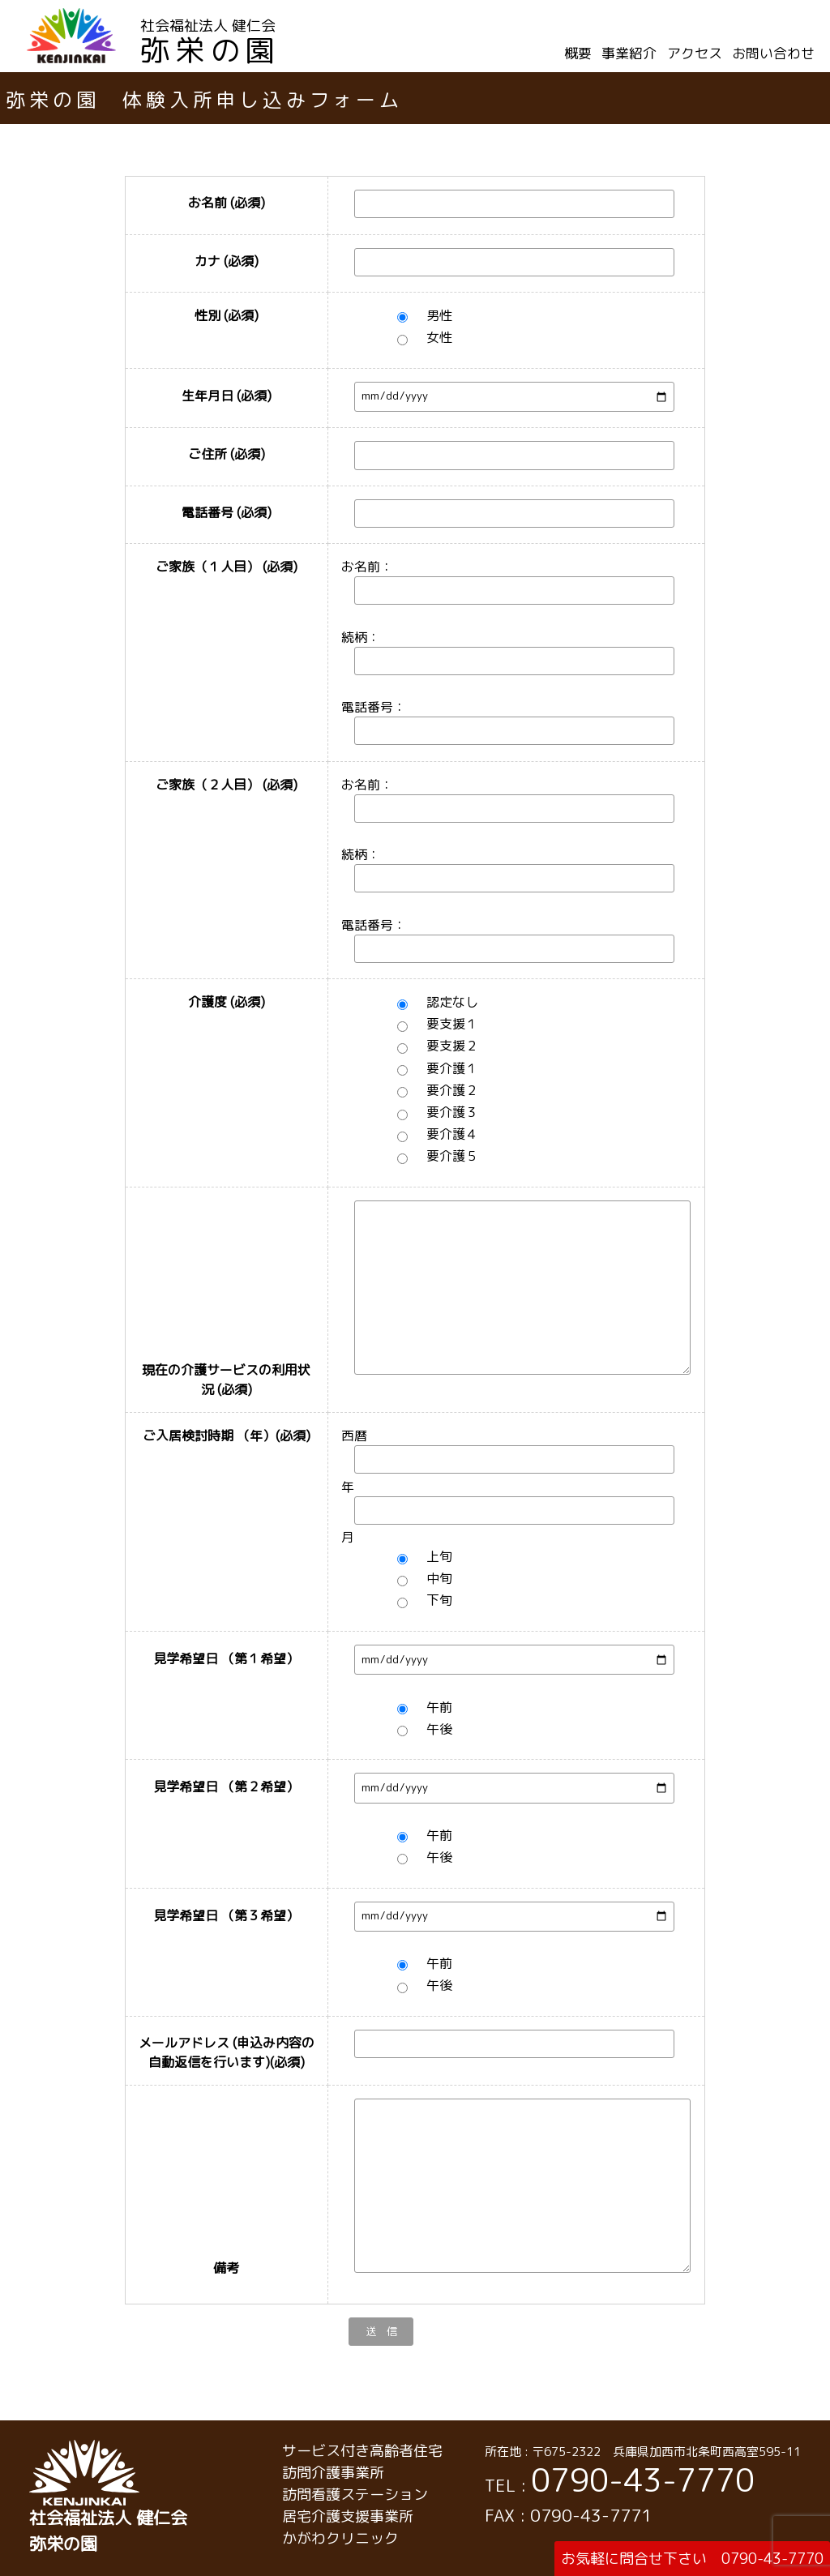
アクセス (694, 53)
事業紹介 (629, 53)
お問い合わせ (773, 53)
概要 (578, 53)
